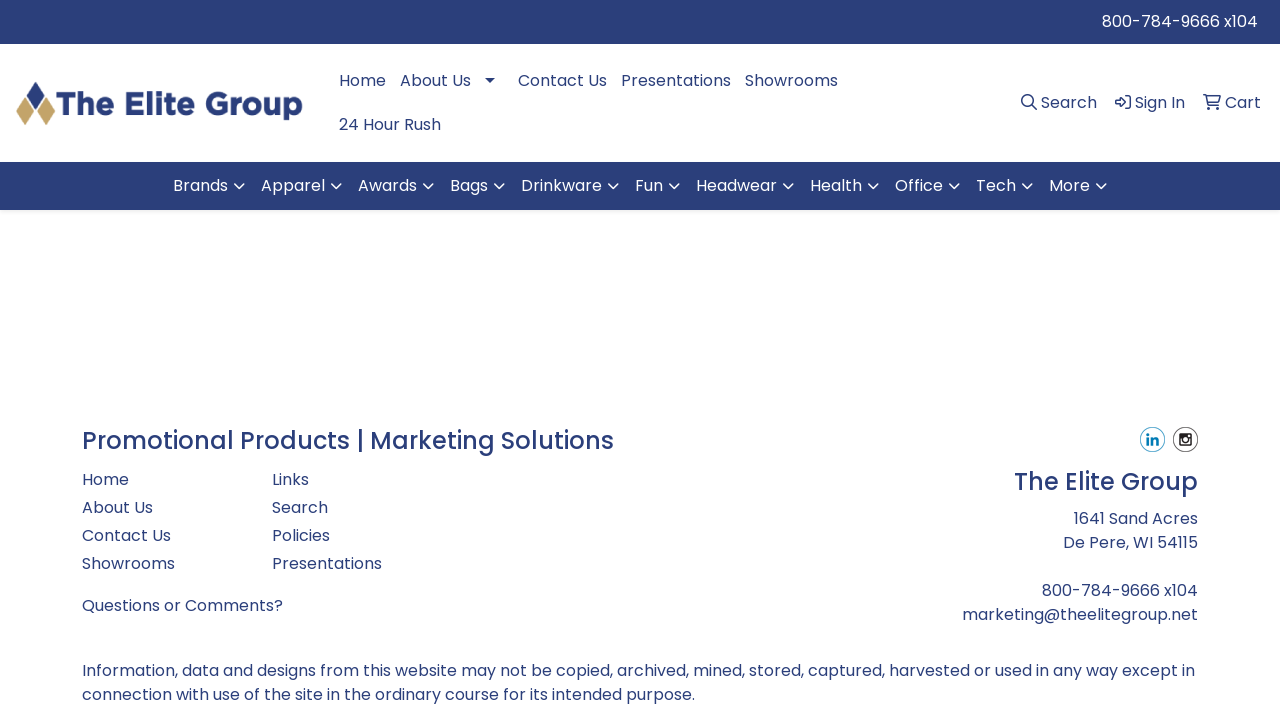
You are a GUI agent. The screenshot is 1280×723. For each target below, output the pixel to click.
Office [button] (919, 185)
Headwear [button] (736, 185)
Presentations (676, 80)
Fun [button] (649, 185)
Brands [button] (200, 185)
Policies (301, 535)
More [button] (1069, 185)
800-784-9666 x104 (1180, 21)
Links (290, 479)
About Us (435, 80)
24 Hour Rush (390, 124)
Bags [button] (469, 185)
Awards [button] (387, 185)
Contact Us (562, 80)
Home (362, 80)
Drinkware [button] (561, 185)
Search (300, 507)
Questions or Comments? (182, 605)
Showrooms (791, 80)
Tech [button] (996, 185)
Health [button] (836, 185)
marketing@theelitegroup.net (1080, 614)
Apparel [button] (293, 185)
